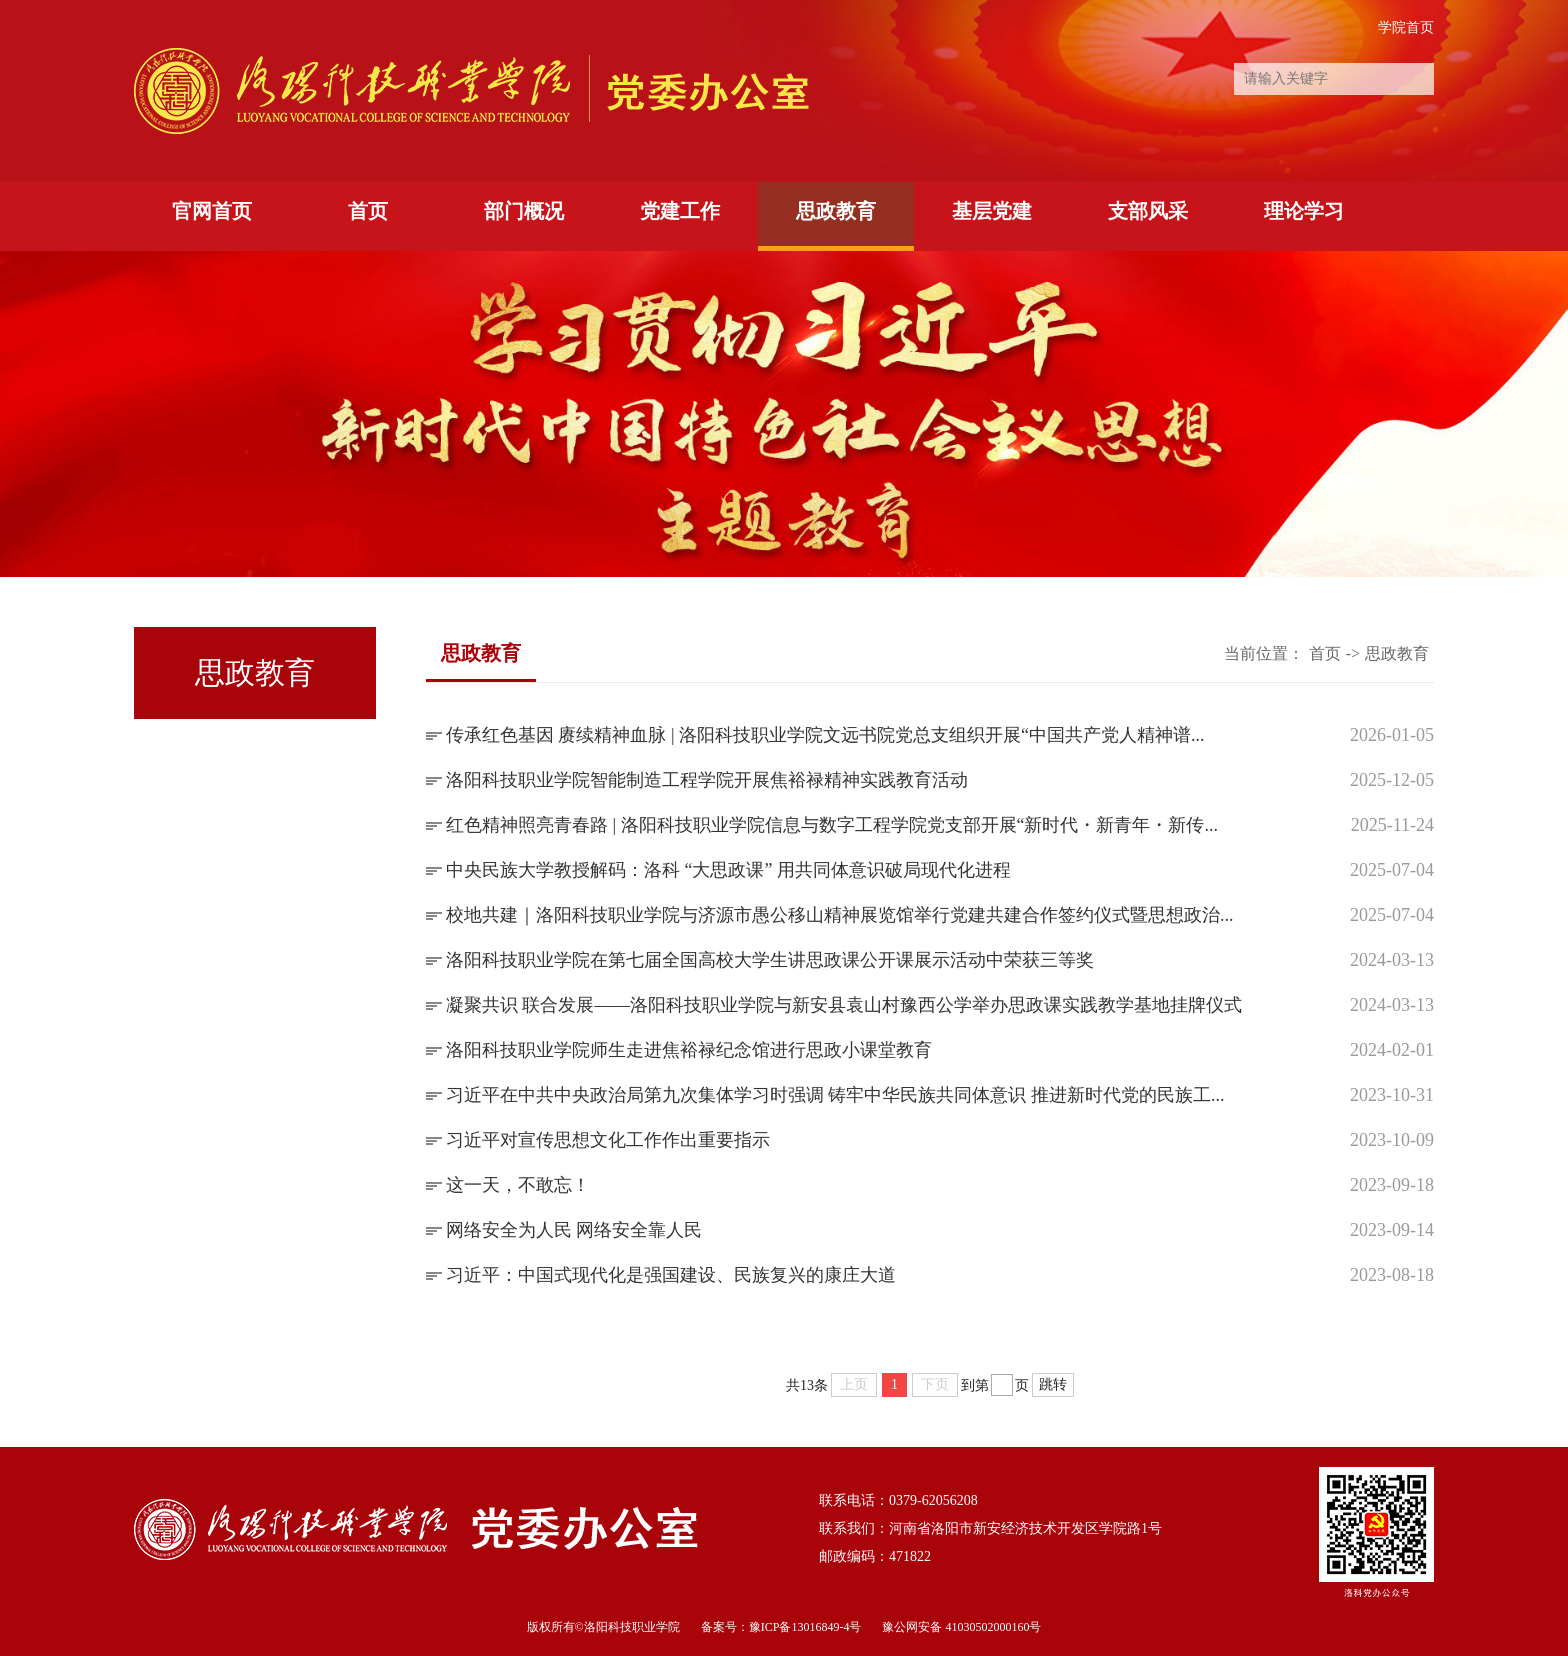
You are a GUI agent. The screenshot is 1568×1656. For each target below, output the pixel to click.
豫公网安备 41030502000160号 (961, 1627)
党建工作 (680, 211)
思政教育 (836, 211)
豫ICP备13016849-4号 (805, 1627)
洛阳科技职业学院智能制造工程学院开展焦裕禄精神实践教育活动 (707, 780)
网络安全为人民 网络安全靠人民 (574, 1230)
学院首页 (1406, 27)
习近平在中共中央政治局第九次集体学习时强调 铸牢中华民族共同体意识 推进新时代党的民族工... (835, 1095)
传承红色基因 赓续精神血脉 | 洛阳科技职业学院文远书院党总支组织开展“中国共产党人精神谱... (825, 735)
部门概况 (524, 211)
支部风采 (1148, 211)
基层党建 (992, 211)
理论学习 (1304, 211)
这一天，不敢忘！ (518, 1185)
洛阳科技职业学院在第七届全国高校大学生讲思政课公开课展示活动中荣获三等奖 (770, 960)
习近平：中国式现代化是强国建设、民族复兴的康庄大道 (671, 1275)
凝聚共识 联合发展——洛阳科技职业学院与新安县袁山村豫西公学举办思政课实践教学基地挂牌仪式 (844, 1005)
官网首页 (212, 211)
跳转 (1053, 1384)
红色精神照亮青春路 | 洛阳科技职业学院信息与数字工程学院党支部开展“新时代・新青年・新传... (832, 825)
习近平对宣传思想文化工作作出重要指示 (608, 1140)
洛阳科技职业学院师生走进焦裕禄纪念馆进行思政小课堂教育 (689, 1050)
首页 (368, 211)
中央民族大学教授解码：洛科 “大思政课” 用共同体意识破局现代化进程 (728, 870)
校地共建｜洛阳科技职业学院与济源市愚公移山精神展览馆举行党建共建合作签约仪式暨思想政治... (840, 915)
